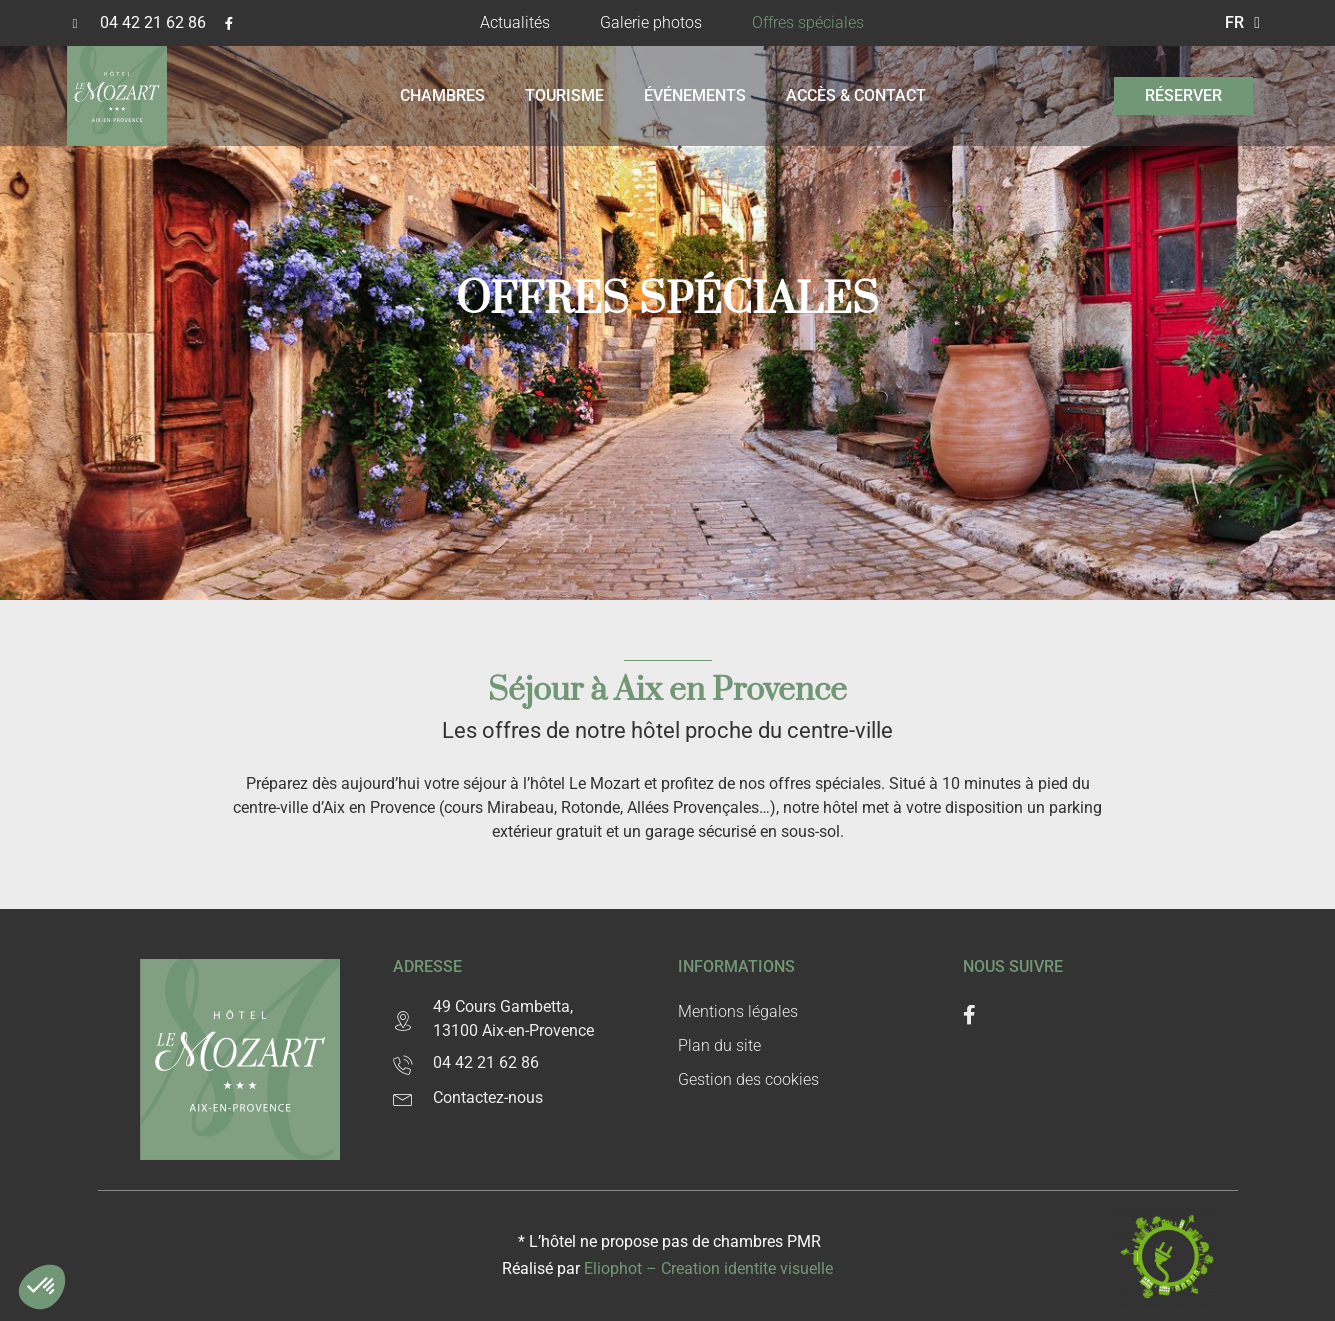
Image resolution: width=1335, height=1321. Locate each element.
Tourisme (564, 95)
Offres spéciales (808, 22)
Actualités (515, 22)
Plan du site (719, 1045)
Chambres (442, 95)
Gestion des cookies (748, 1079)
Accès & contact (856, 95)
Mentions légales (738, 1011)
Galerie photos (651, 22)
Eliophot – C (708, 1268)
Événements (695, 95)
